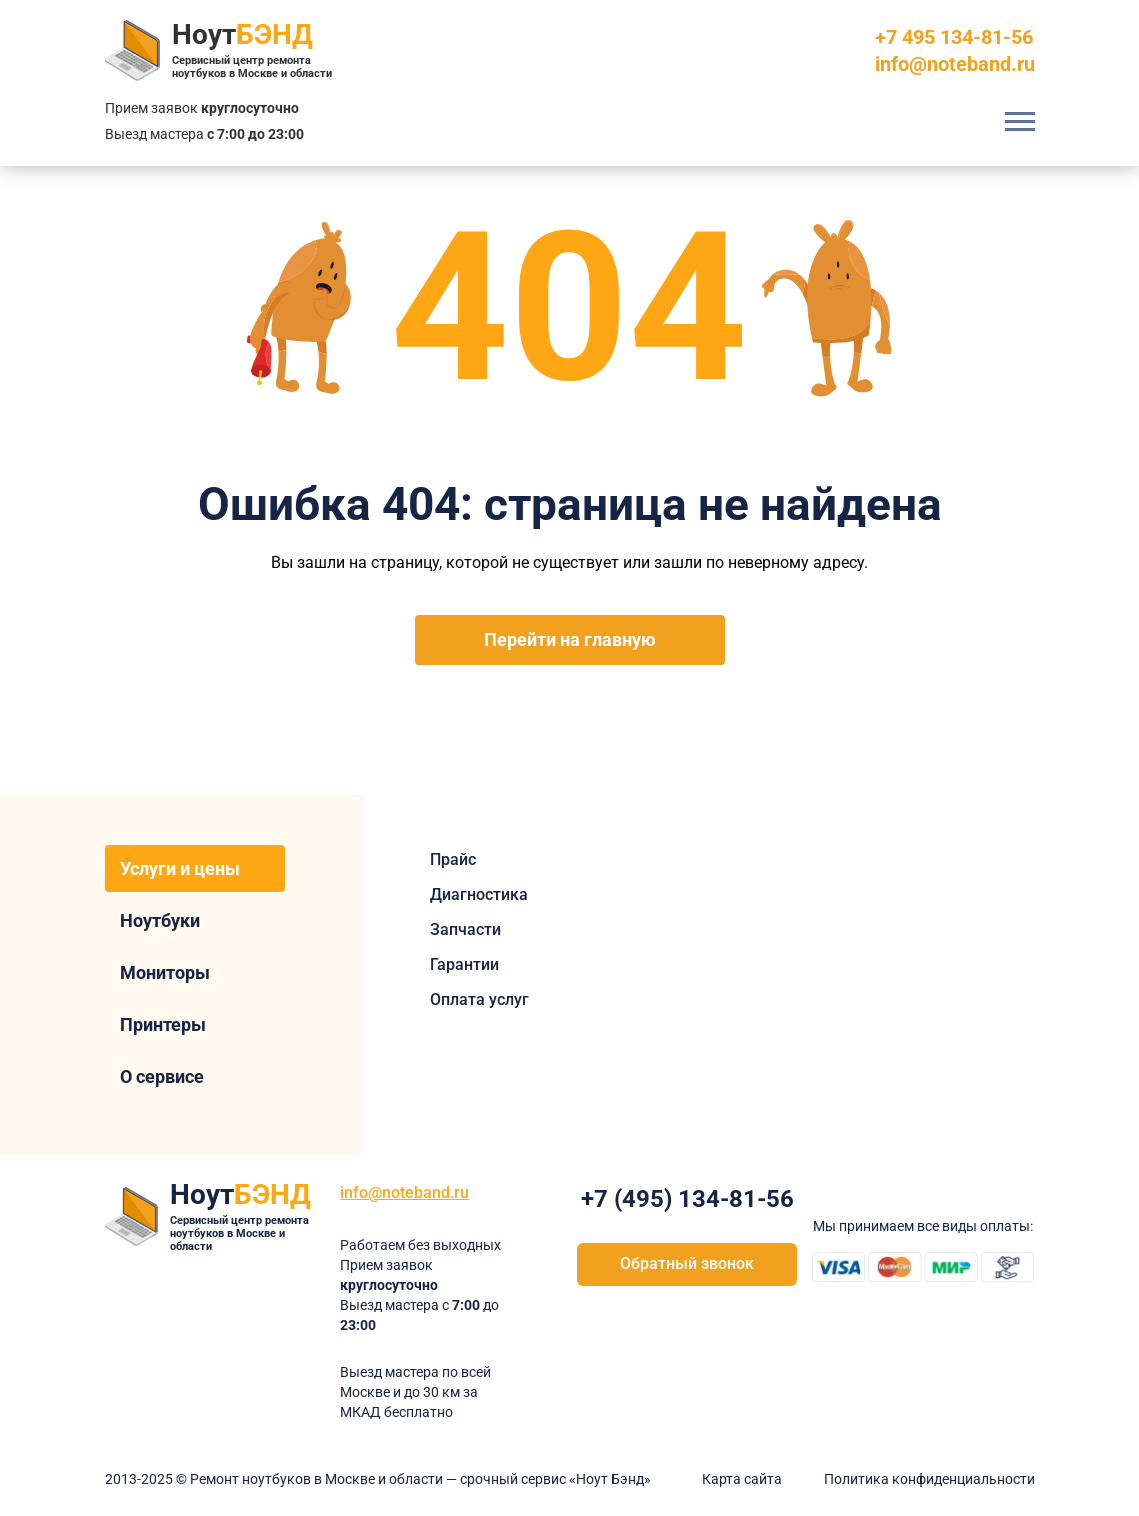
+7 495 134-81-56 (954, 37)
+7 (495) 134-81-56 (687, 1199)
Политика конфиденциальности (929, 1479)
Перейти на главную (570, 639)
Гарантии (464, 964)
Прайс (453, 859)
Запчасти (465, 929)
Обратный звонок (687, 1263)
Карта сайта (742, 1479)
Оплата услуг (479, 999)
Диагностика (479, 894)
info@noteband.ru (955, 64)
